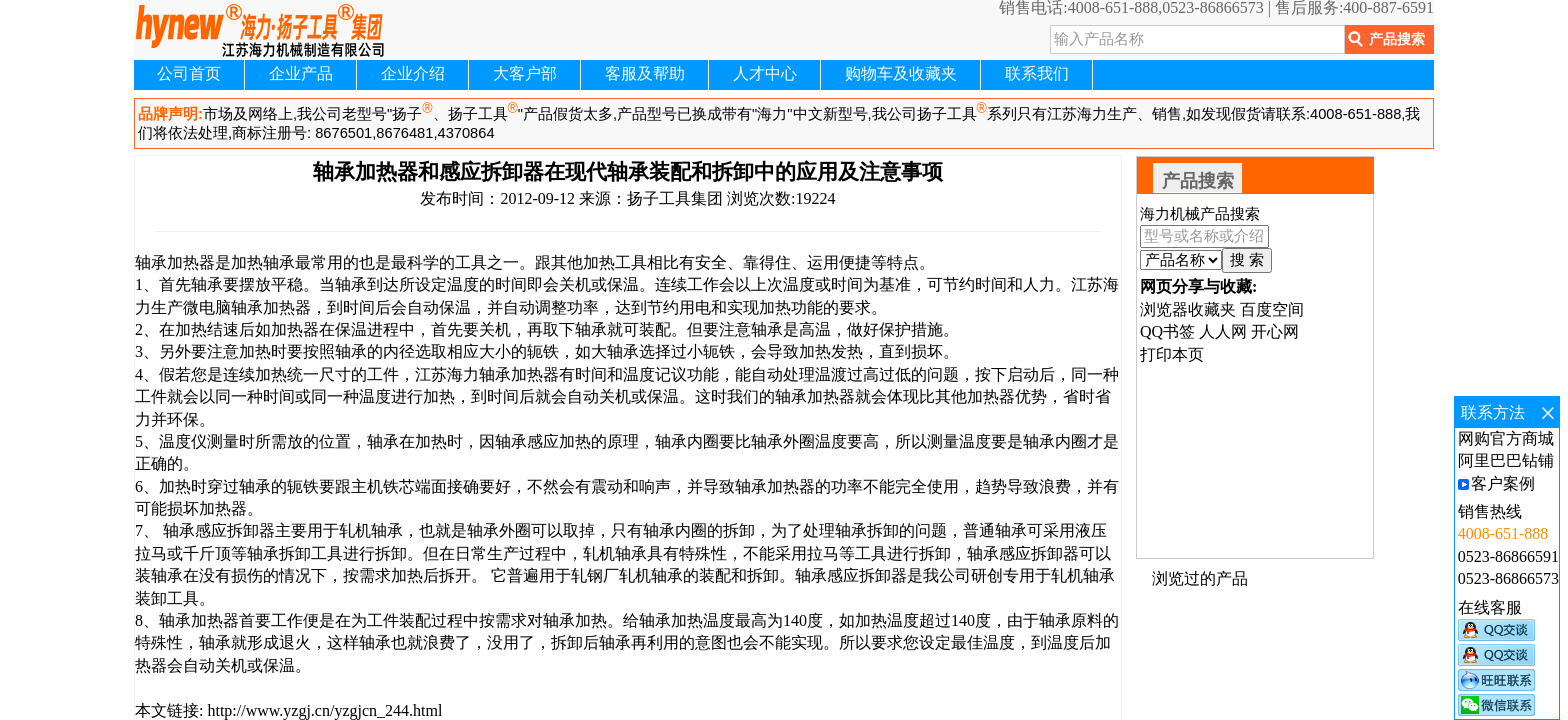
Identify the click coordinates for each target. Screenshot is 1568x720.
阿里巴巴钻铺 (1506, 460)
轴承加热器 (519, 374)
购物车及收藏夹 (901, 73)
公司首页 (189, 73)
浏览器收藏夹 (1188, 309)
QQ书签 (1167, 331)
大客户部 (525, 73)
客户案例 (1503, 483)
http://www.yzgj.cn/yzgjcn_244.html (322, 710)
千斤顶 (207, 553)
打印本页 (1172, 354)
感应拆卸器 (235, 530)
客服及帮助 (645, 73)
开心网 (1275, 331)
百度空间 (1272, 309)
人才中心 (765, 73)
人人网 (1223, 331)
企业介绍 (413, 73)
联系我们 (1037, 73)
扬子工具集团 (675, 198)
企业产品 (301, 73)
